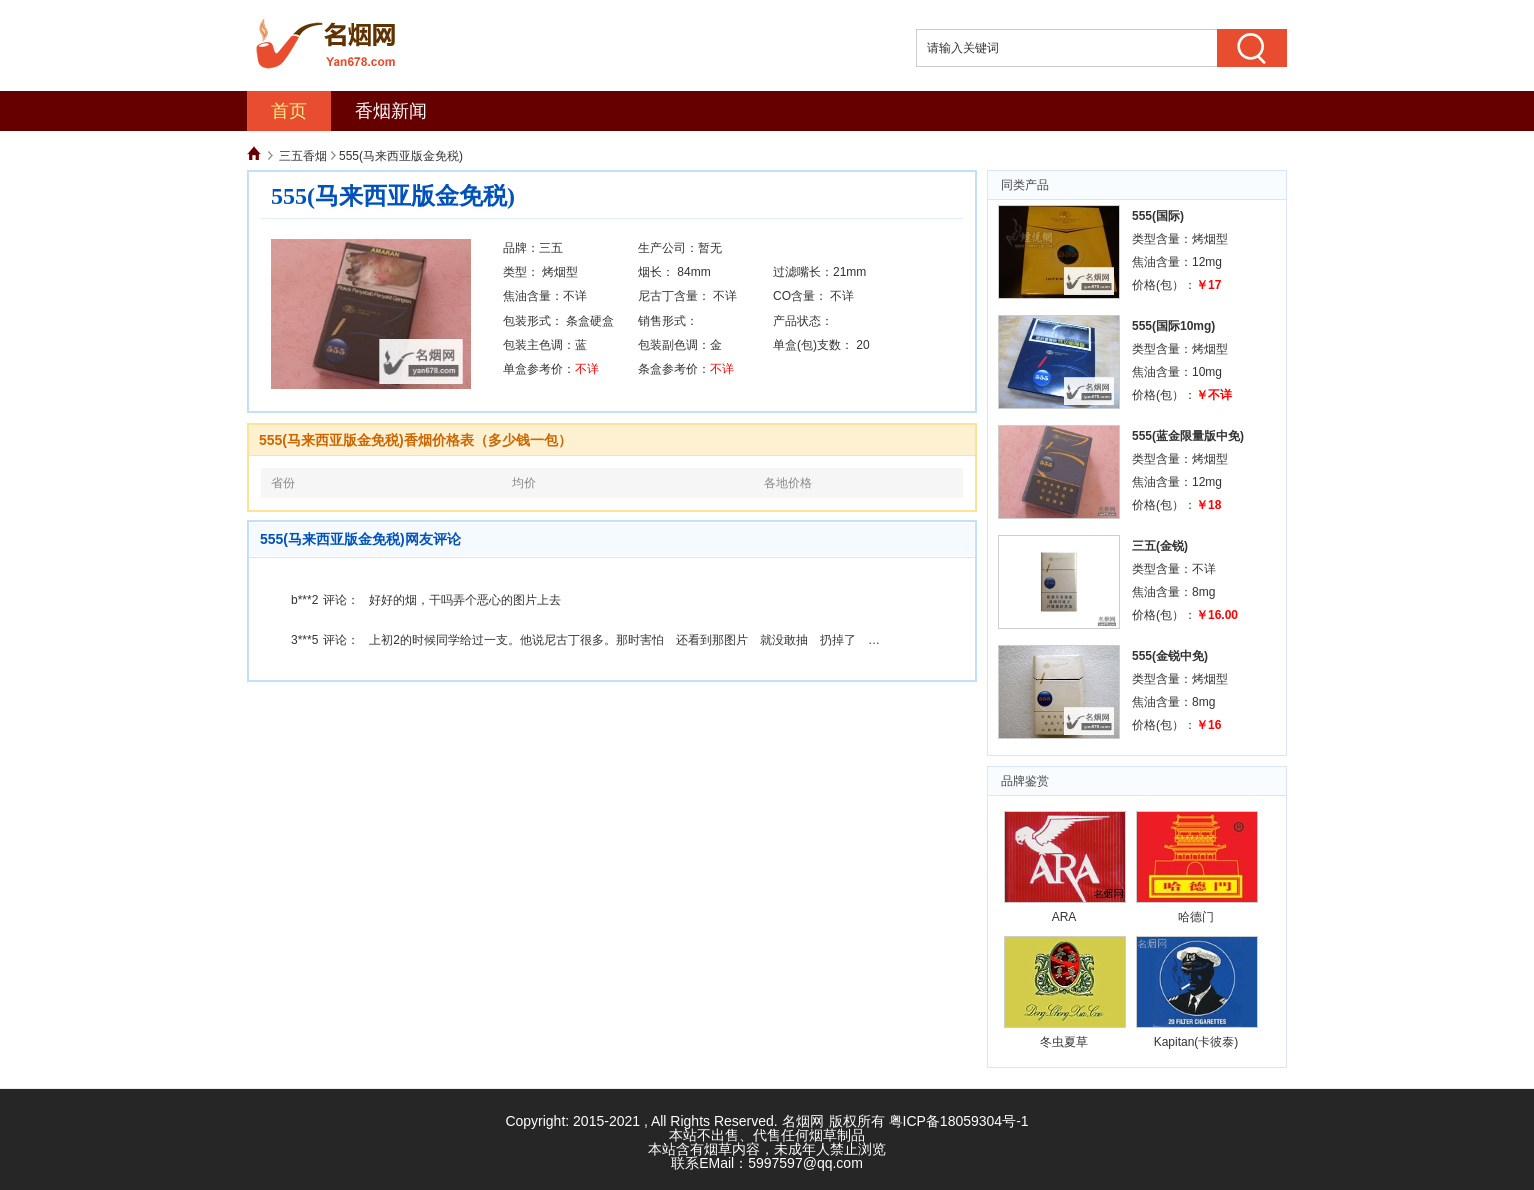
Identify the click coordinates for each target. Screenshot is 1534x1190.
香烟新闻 (391, 111)
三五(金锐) (1160, 546)
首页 (289, 111)
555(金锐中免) (1170, 656)
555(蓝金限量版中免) (1188, 436)
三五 (551, 248)
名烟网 (803, 1121)
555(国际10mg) (1173, 326)
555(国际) (1158, 216)
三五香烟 (303, 156)
